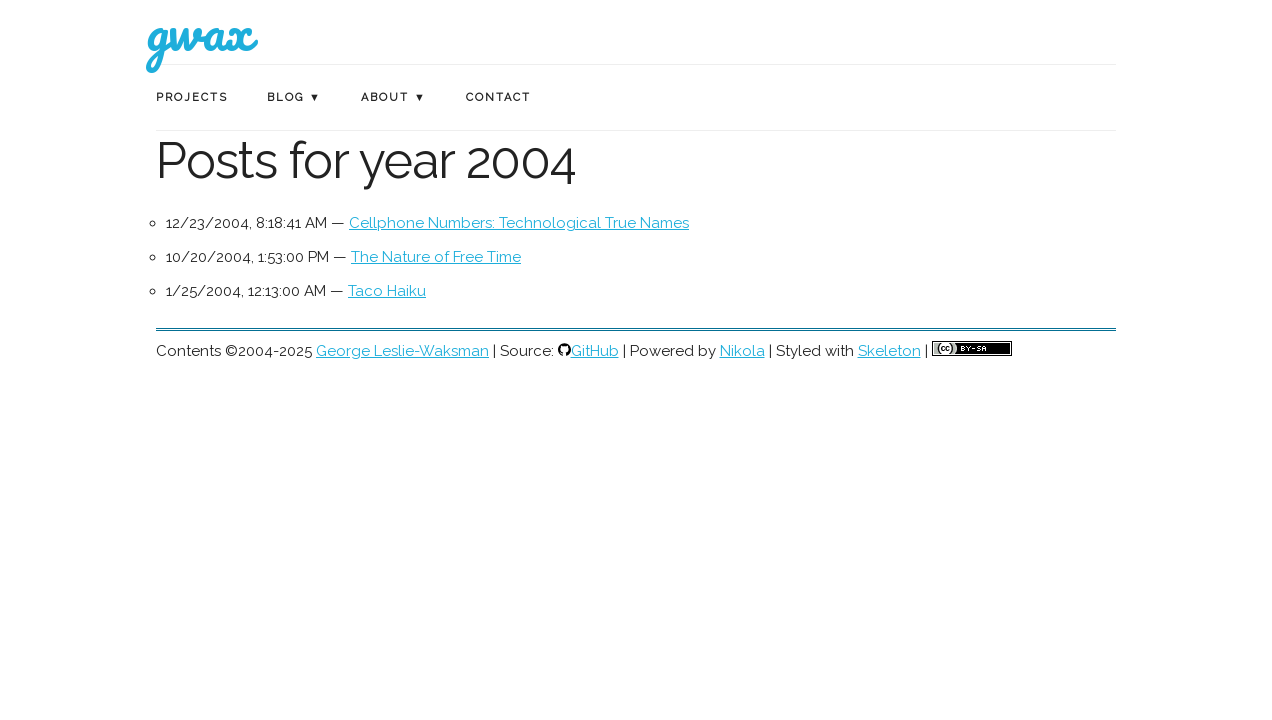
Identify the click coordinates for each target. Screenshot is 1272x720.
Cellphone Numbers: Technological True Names (519, 223)
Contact (498, 97)
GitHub (595, 351)
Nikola (742, 351)
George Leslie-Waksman (402, 351)
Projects (192, 97)
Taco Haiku (387, 291)
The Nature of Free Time (436, 257)
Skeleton (889, 351)
